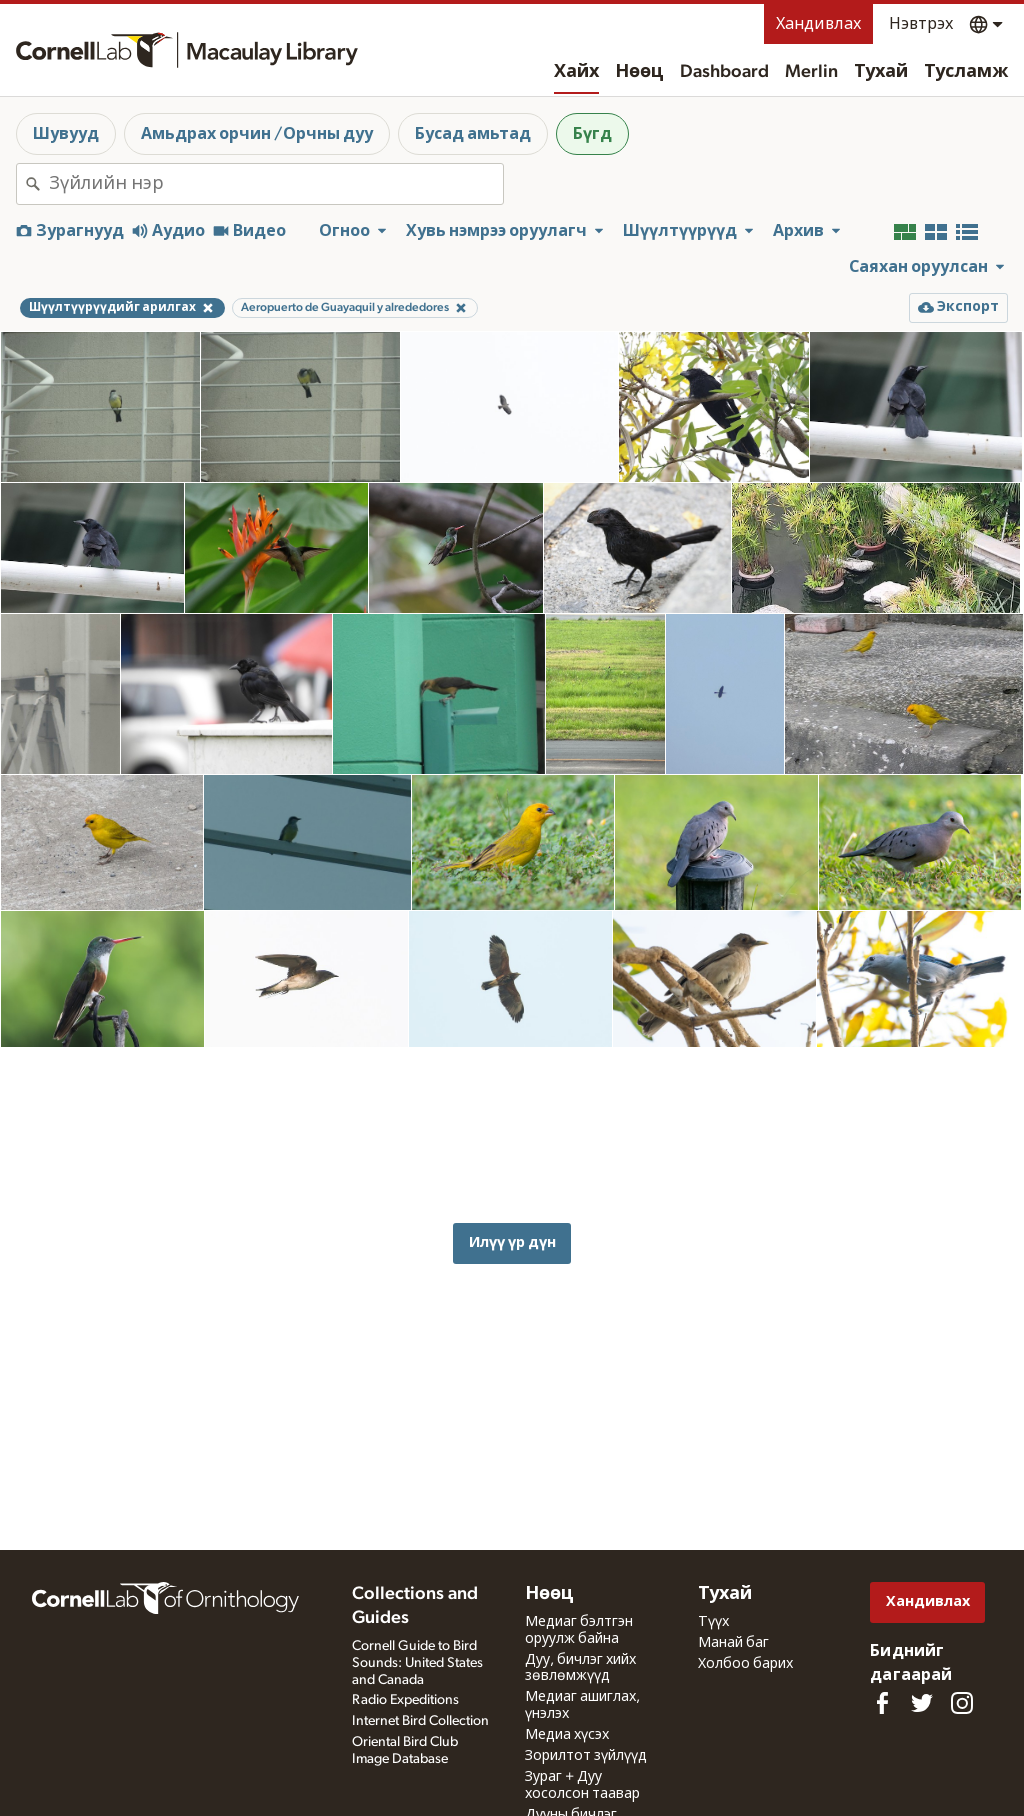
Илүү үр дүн (512, 1207)
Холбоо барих (745, 1664)
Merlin (811, 72)
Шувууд (66, 134)
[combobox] (276, 184)
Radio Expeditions (405, 1700)
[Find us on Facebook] (882, 1703)
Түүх (713, 1622)
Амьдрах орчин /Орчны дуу (257, 134)
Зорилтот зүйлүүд (586, 1756)
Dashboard (724, 72)
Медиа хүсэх (567, 1735)
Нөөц (639, 72)
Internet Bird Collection (420, 1721)
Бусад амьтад (473, 134)
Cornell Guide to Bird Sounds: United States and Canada (417, 1663)
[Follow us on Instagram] (962, 1703)
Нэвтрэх (921, 24)
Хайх (576, 72)
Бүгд (592, 134)
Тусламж (966, 72)
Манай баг (733, 1643)
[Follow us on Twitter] (922, 1703)
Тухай (881, 72)
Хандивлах (818, 24)
